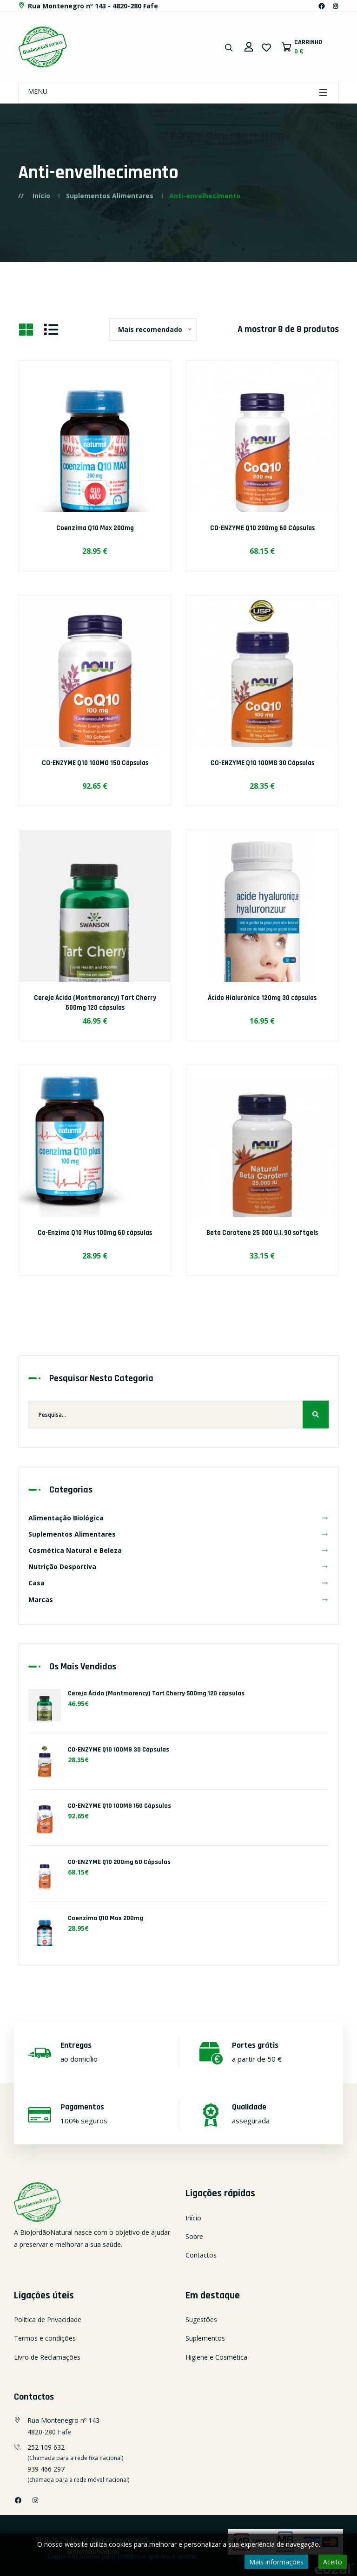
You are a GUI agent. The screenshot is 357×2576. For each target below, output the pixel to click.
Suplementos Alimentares (109, 195)
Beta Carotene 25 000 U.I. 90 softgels (262, 1233)
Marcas (178, 1599)
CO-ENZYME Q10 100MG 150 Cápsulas (95, 763)
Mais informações (276, 2561)
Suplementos (205, 2338)
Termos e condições (45, 2338)
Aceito (332, 2561)
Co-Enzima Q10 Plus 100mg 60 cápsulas (94, 1233)
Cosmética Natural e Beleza (178, 1550)
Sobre (194, 2236)
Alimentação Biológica (178, 1518)
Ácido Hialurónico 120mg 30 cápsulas (262, 998)
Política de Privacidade (47, 2319)
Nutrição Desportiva (178, 1566)
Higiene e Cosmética (216, 2357)
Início (41, 195)
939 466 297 (46, 2469)
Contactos (201, 2255)
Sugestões (201, 2319)
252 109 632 (46, 2447)
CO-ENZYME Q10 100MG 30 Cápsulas (262, 763)
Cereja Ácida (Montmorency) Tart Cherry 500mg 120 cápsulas (95, 1002)
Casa (178, 1583)
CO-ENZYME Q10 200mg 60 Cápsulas (262, 528)
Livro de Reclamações (47, 2357)
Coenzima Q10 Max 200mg (95, 528)
